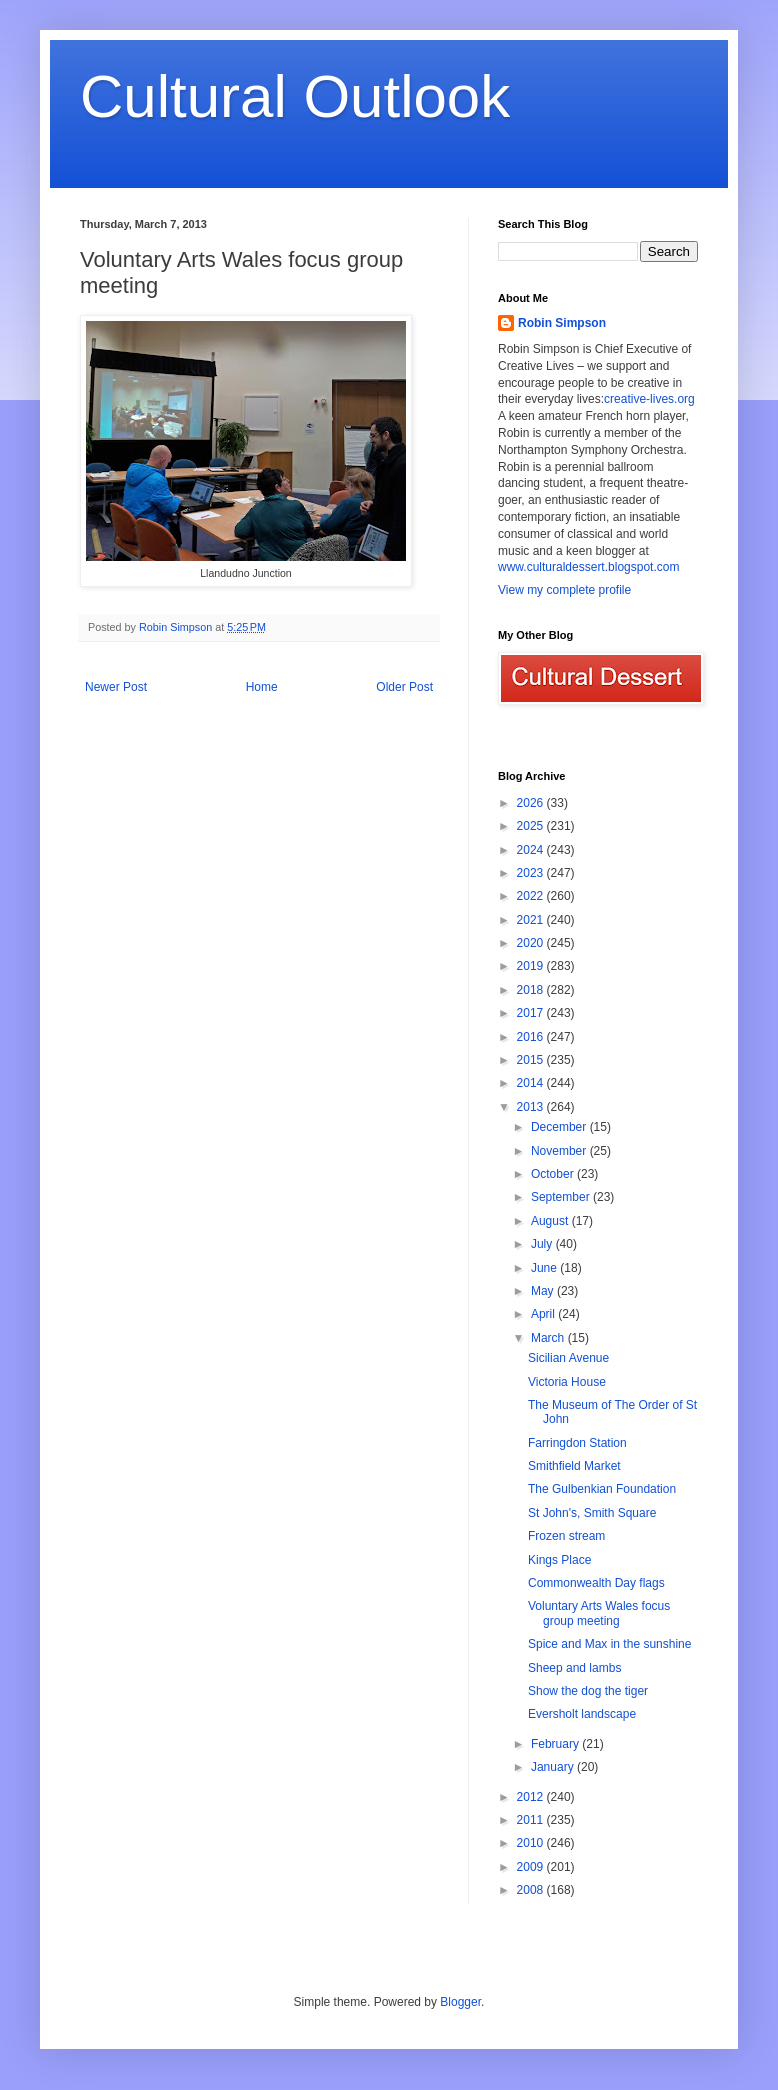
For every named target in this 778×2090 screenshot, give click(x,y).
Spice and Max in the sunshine (609, 1644)
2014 (532, 1083)
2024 (532, 850)
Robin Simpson (562, 323)
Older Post (404, 687)
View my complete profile (564, 590)
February (556, 1744)
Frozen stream (566, 1536)
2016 (532, 1037)
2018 (532, 990)
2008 (532, 1890)
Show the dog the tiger (588, 1691)
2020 (532, 943)
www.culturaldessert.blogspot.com (588, 567)
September (562, 1197)
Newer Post (116, 687)
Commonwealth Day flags (596, 1583)
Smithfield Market (574, 1466)
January (554, 1767)
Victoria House (567, 1382)
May (544, 1291)
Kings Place (559, 1560)
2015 (532, 1060)
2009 (532, 1867)
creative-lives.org (649, 399)
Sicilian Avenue (568, 1358)
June (545, 1268)
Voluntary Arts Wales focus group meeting (599, 1613)
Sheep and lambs (574, 1668)
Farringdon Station (577, 1443)
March (549, 1338)
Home (262, 687)
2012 (532, 1797)
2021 (532, 920)
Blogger (460, 2002)
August (551, 1221)
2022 (532, 896)
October (554, 1174)
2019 (532, 966)
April (544, 1314)
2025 (532, 826)
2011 (532, 1820)
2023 (532, 873)
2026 (532, 803)
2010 (532, 1843)
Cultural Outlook (295, 96)
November (560, 1151)
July (543, 1244)
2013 (532, 1107)
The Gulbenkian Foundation (602, 1489)
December (560, 1127)
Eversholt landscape (582, 1714)
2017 (532, 1013)
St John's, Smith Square (592, 1513)
